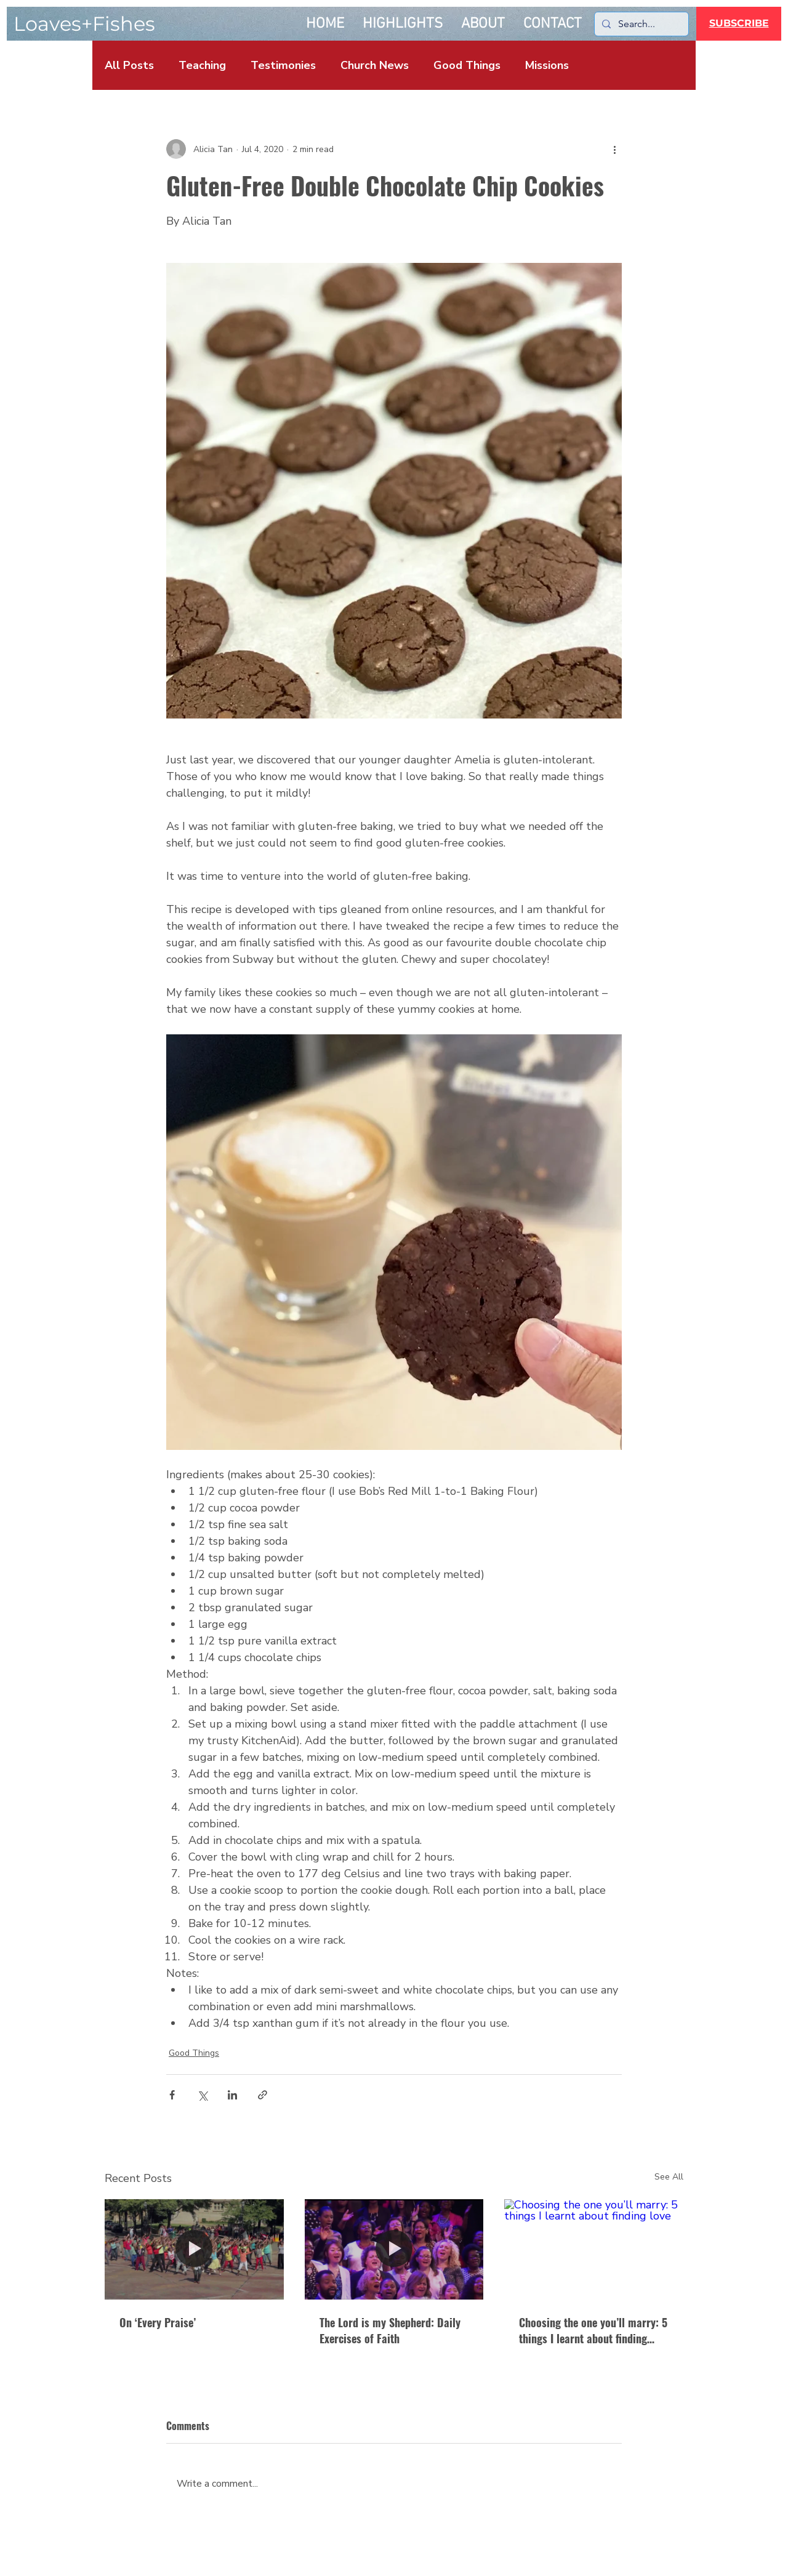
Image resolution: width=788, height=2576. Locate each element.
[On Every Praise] (194, 2249)
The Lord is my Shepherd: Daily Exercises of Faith (390, 2330)
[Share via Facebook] (172, 2095)
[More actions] (614, 149)
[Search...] (640, 24)
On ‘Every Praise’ (157, 2322)
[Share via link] (262, 2095)
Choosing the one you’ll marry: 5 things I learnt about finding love (593, 2330)
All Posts (129, 65)
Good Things (467, 65)
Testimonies (283, 65)
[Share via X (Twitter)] (202, 2095)
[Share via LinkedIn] (232, 2095)
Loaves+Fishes (84, 24)
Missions (547, 65)
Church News (374, 65)
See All (668, 2177)
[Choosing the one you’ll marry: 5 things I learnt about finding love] (593, 2249)
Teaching (202, 65)
